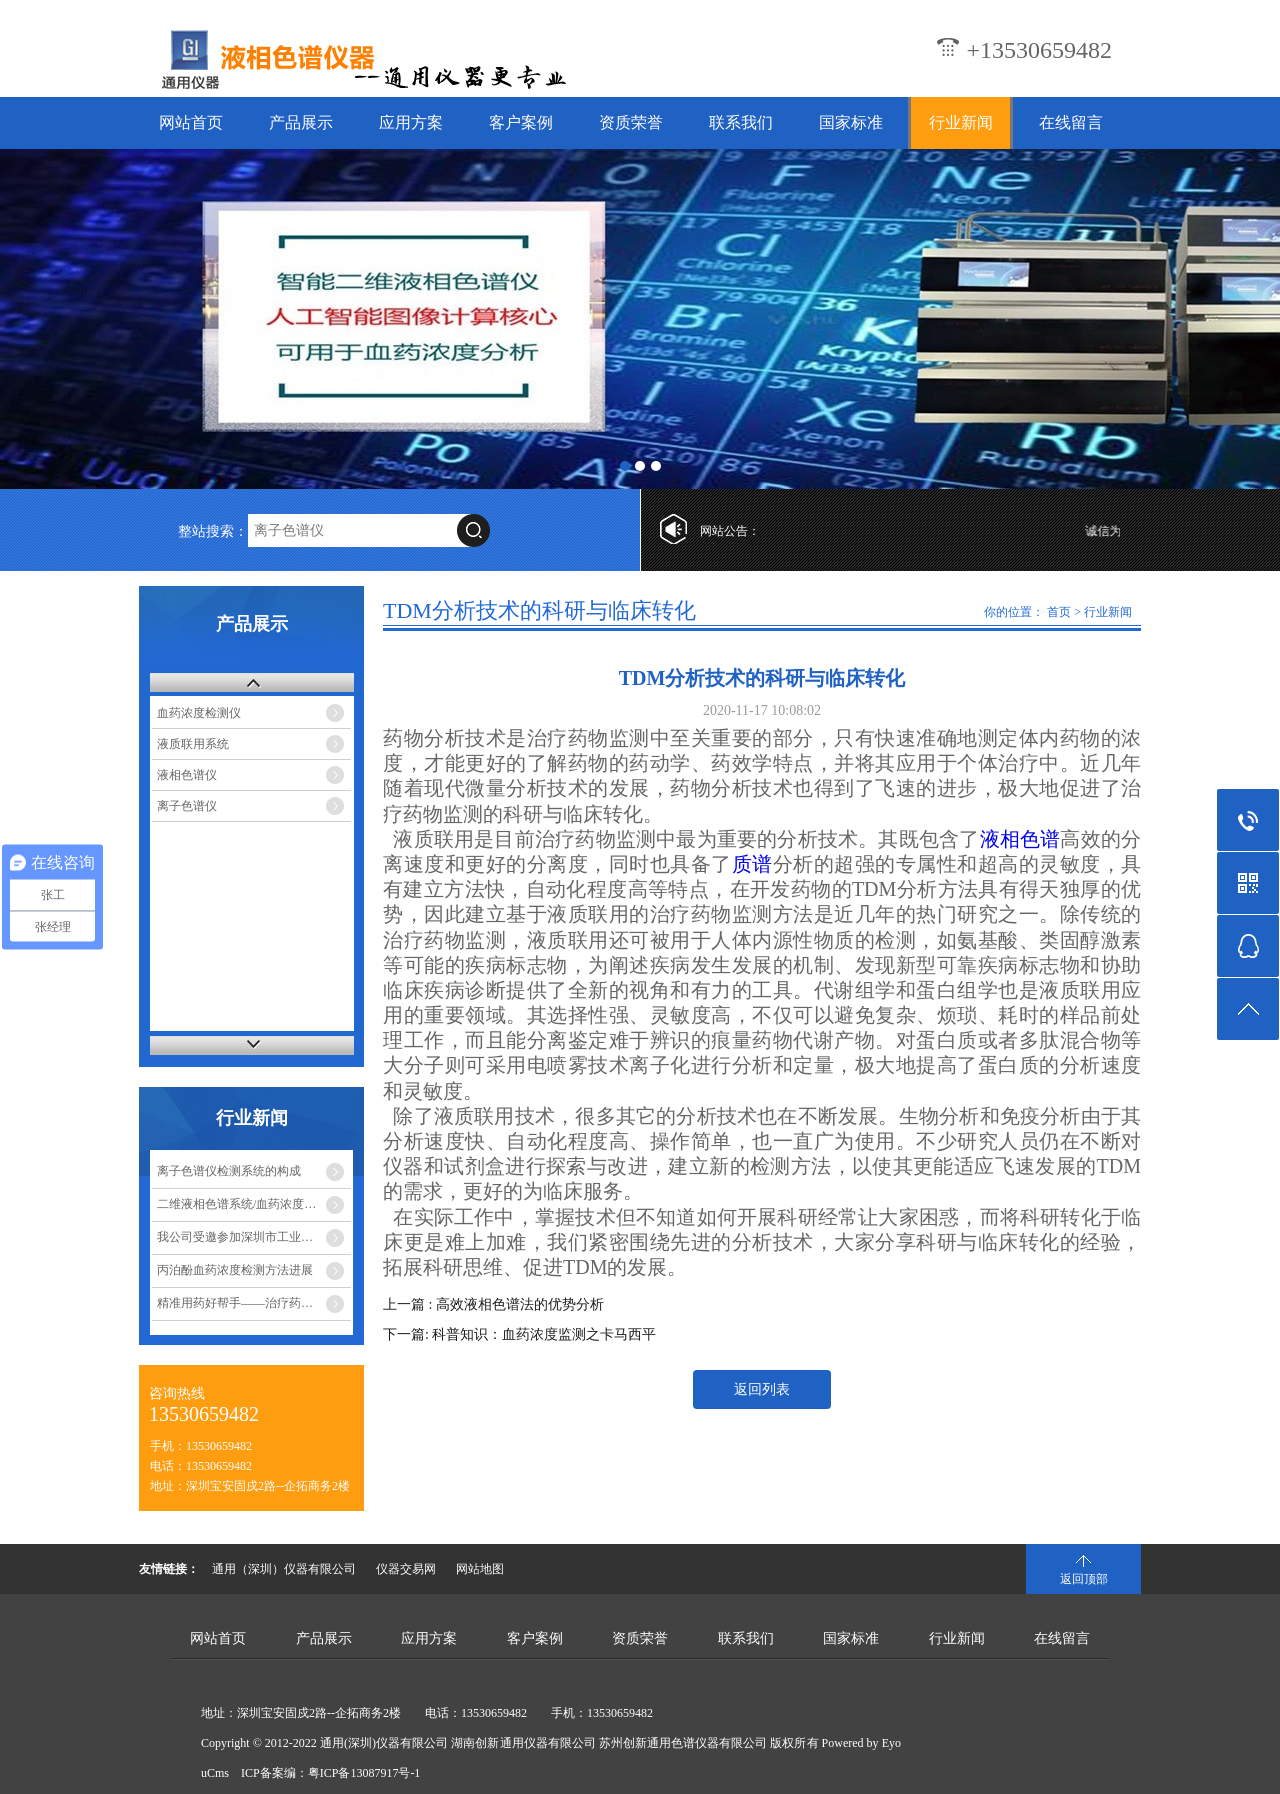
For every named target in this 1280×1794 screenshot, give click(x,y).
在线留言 (1071, 122)
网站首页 (191, 122)
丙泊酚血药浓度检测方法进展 (235, 1270)
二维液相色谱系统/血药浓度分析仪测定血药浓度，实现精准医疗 (254, 1204)
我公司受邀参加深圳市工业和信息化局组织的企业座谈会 (254, 1237)
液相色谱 (1020, 839)
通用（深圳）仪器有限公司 (284, 1569)
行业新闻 (961, 122)
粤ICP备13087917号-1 (364, 1773)
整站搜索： (213, 531)
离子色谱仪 (187, 806)
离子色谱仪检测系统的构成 (229, 1171)
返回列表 (762, 1389)
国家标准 (851, 122)
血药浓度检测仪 (199, 713)
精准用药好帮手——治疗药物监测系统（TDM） (254, 1303)
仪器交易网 (406, 1569)
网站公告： (730, 531)
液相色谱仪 (187, 775)
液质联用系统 (193, 744)
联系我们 (741, 122)
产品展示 (301, 122)
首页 (1059, 612)
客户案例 (521, 122)
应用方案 (411, 122)
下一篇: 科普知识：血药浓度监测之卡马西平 (519, 1334)
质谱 (752, 864)
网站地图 (480, 1569)
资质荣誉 (631, 122)
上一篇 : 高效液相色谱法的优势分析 (493, 1304)
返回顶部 (1084, 1579)
